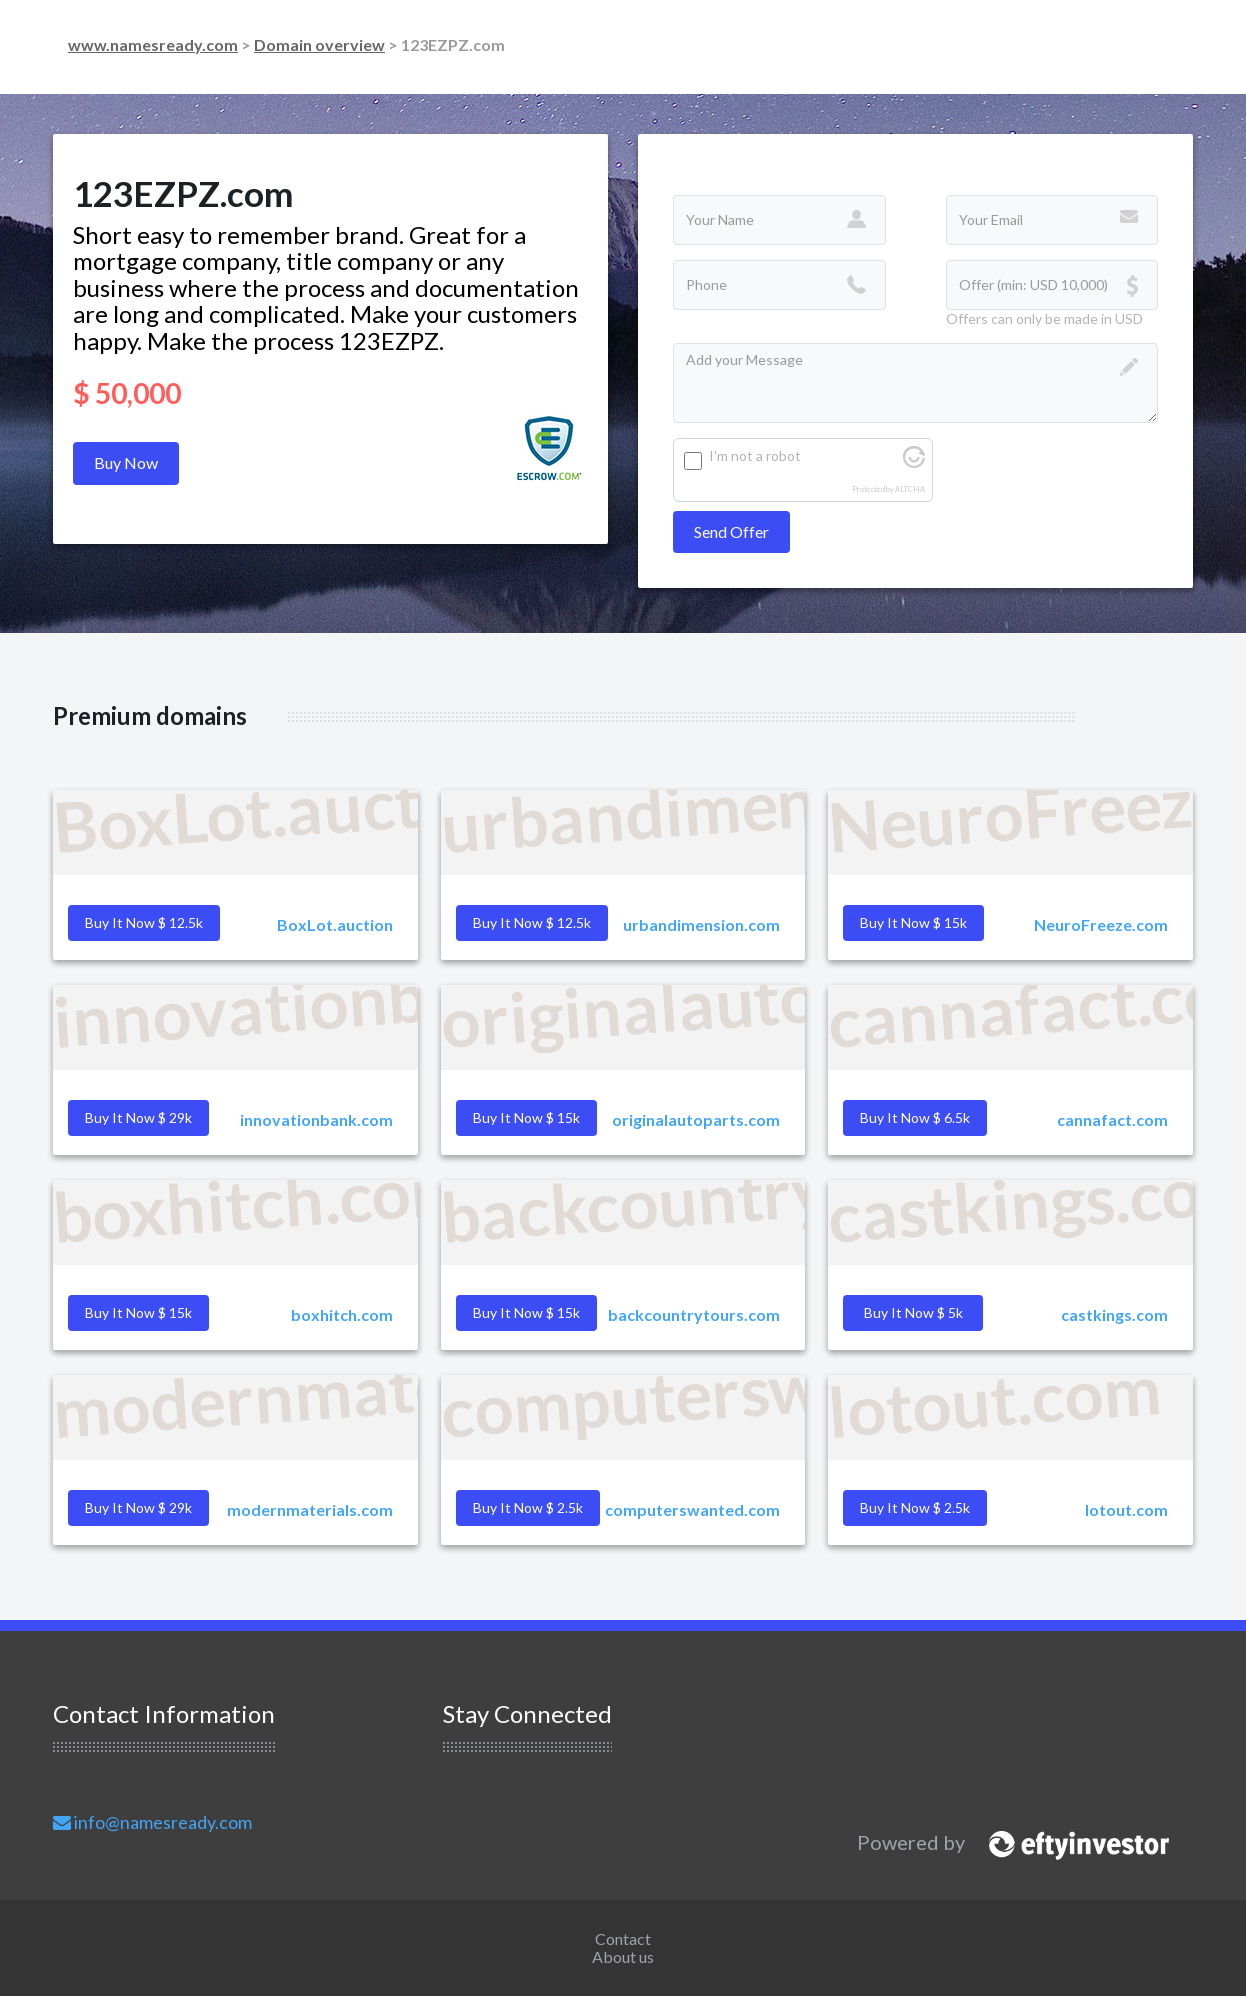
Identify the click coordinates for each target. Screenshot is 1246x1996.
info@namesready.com (152, 1822)
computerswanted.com (692, 1509)
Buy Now (126, 462)
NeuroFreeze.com (1101, 924)
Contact (623, 1938)
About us (623, 1956)
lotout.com (1126, 1509)
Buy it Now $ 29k (138, 1507)
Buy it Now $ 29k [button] (138, 1117)
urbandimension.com (701, 924)
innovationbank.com (316, 1119)
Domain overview (319, 44)
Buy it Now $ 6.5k (915, 1117)
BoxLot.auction (335, 924)
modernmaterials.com (310, 1509)
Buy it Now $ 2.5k (915, 1507)
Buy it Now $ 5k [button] (913, 1312)
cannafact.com (1112, 1119)
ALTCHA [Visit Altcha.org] (910, 489)
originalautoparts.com (696, 1119)
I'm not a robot (755, 455)
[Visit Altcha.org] (914, 462)
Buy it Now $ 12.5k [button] (144, 922)
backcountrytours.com (694, 1314)
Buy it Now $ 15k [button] (913, 922)
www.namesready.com (153, 44)
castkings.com (1114, 1314)
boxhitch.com (342, 1314)
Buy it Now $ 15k (526, 1312)
